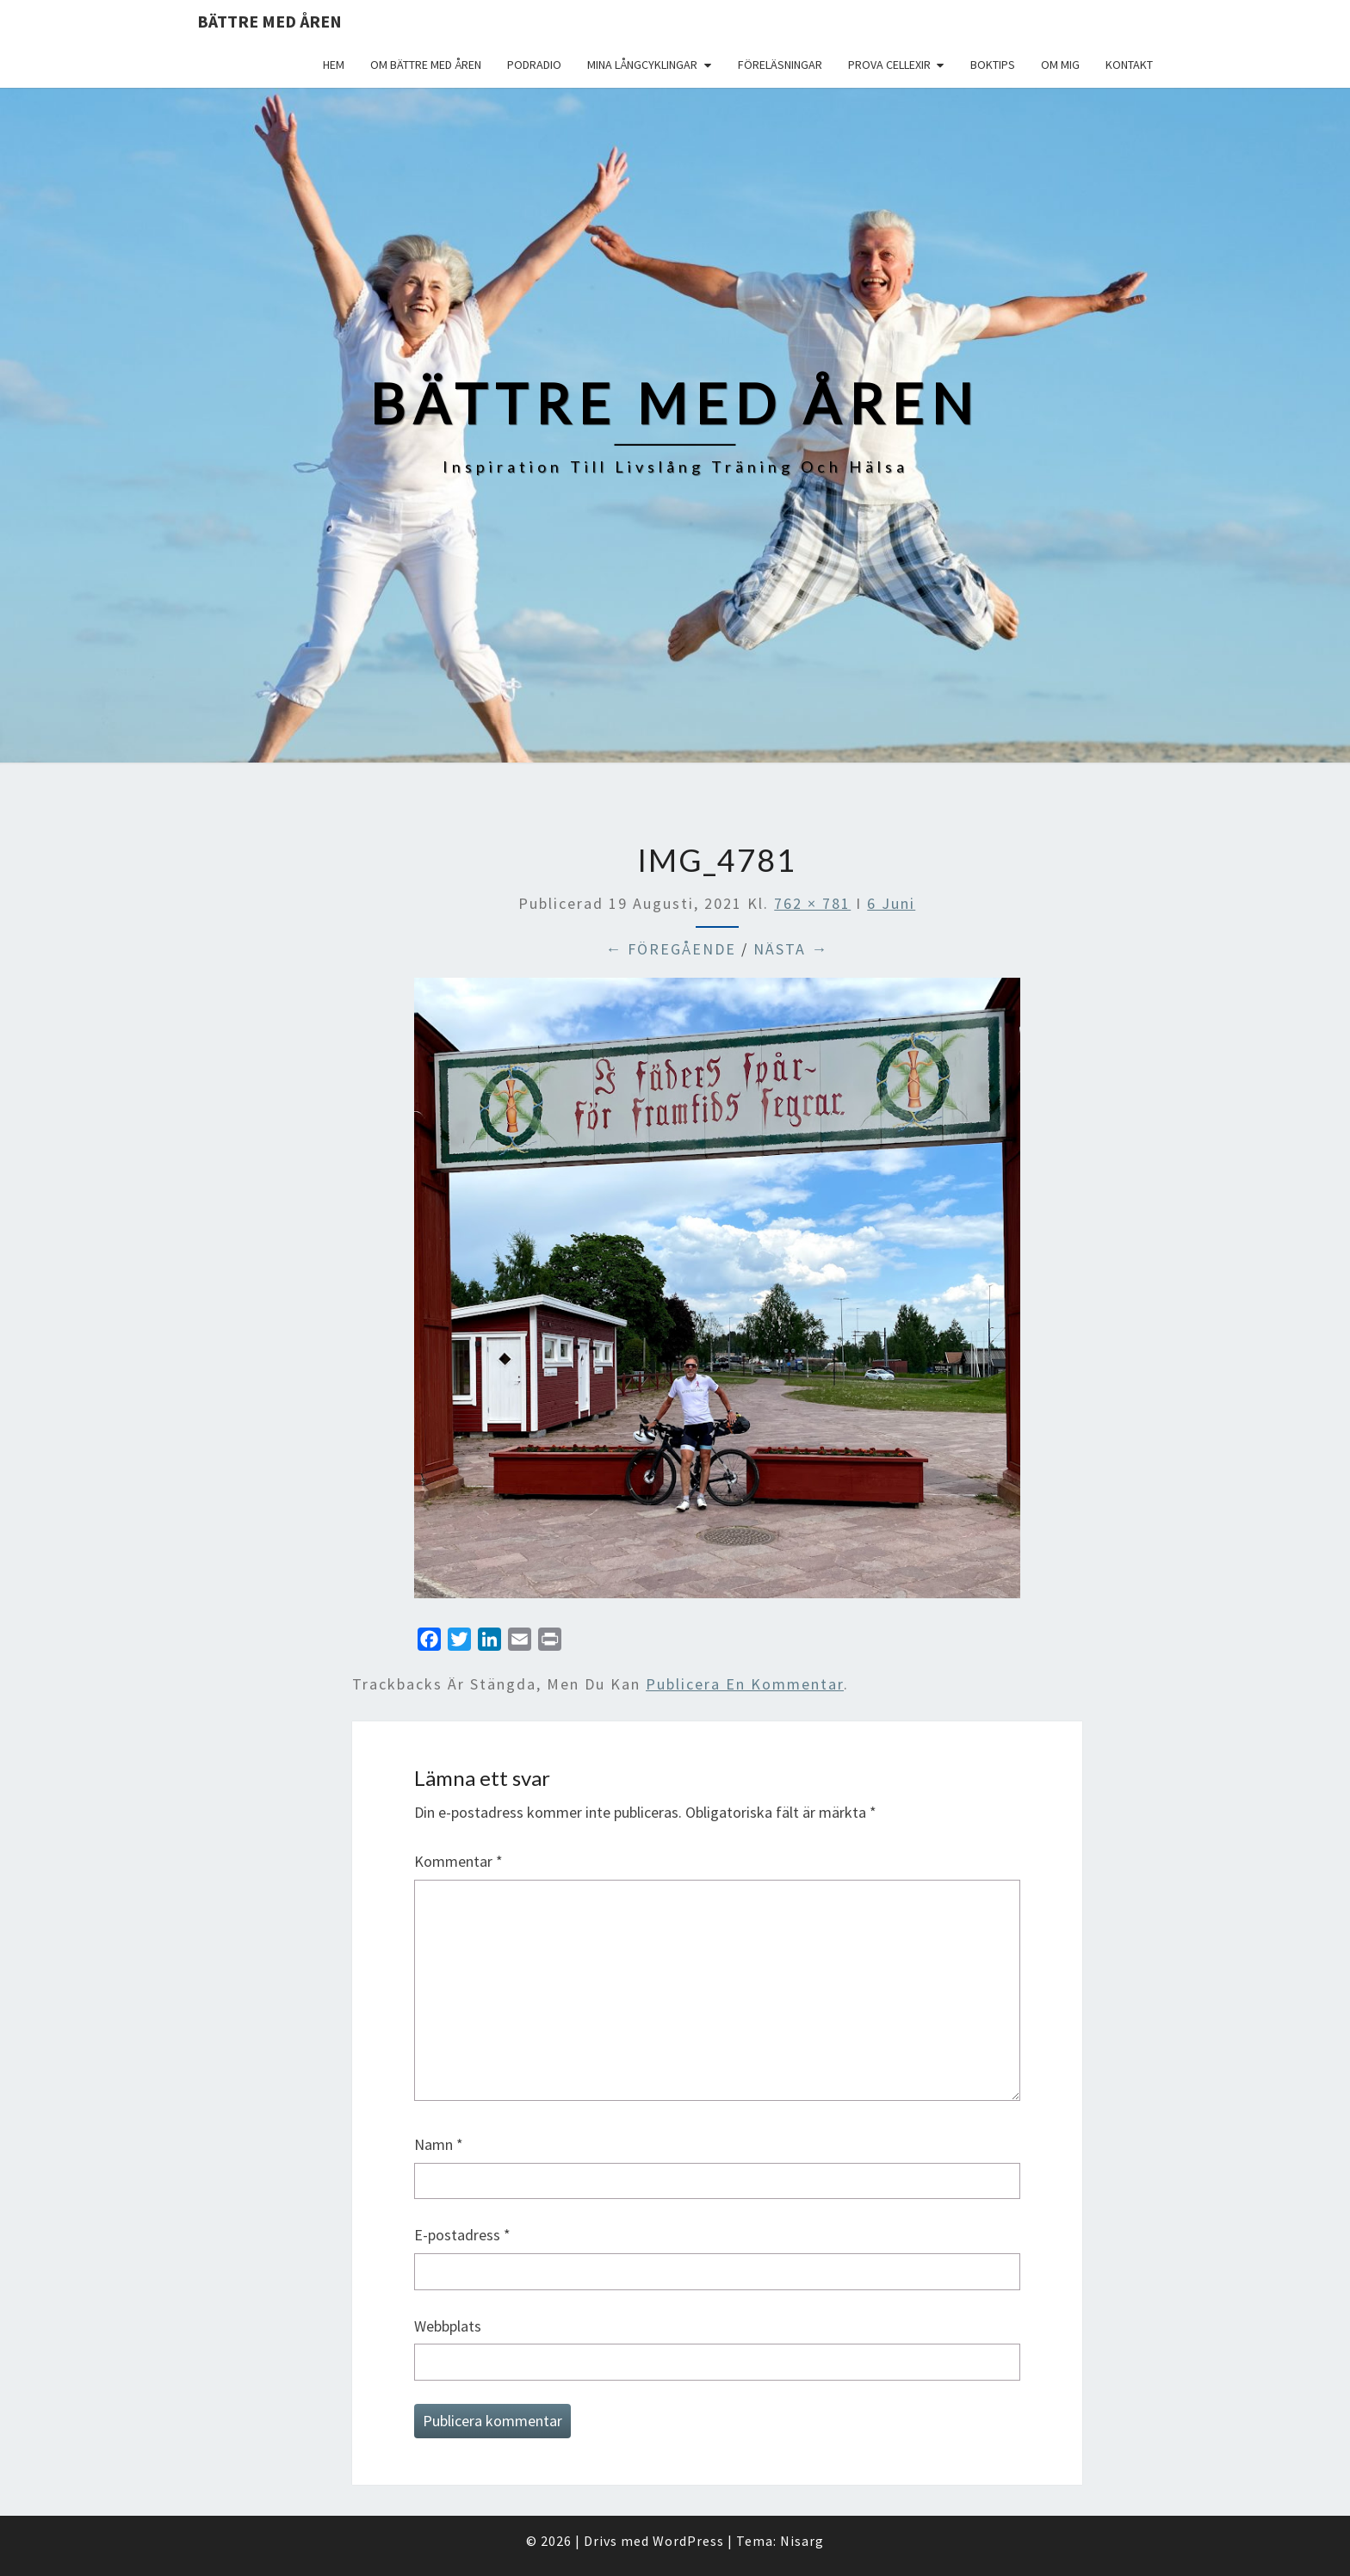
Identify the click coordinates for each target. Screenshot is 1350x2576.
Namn (438, 2144)
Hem (333, 64)
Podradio (534, 64)
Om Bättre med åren (425, 64)
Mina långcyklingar (642, 64)
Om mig (1060, 64)
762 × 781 (812, 903)
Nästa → (790, 949)
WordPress (688, 2540)
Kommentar (458, 1861)
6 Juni (891, 903)
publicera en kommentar (745, 1684)
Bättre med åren (269, 21)
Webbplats (447, 2326)
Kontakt (1129, 64)
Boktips (992, 64)
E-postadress (462, 2235)
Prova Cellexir (889, 64)
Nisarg (802, 2540)
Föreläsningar (780, 64)
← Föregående (670, 949)
